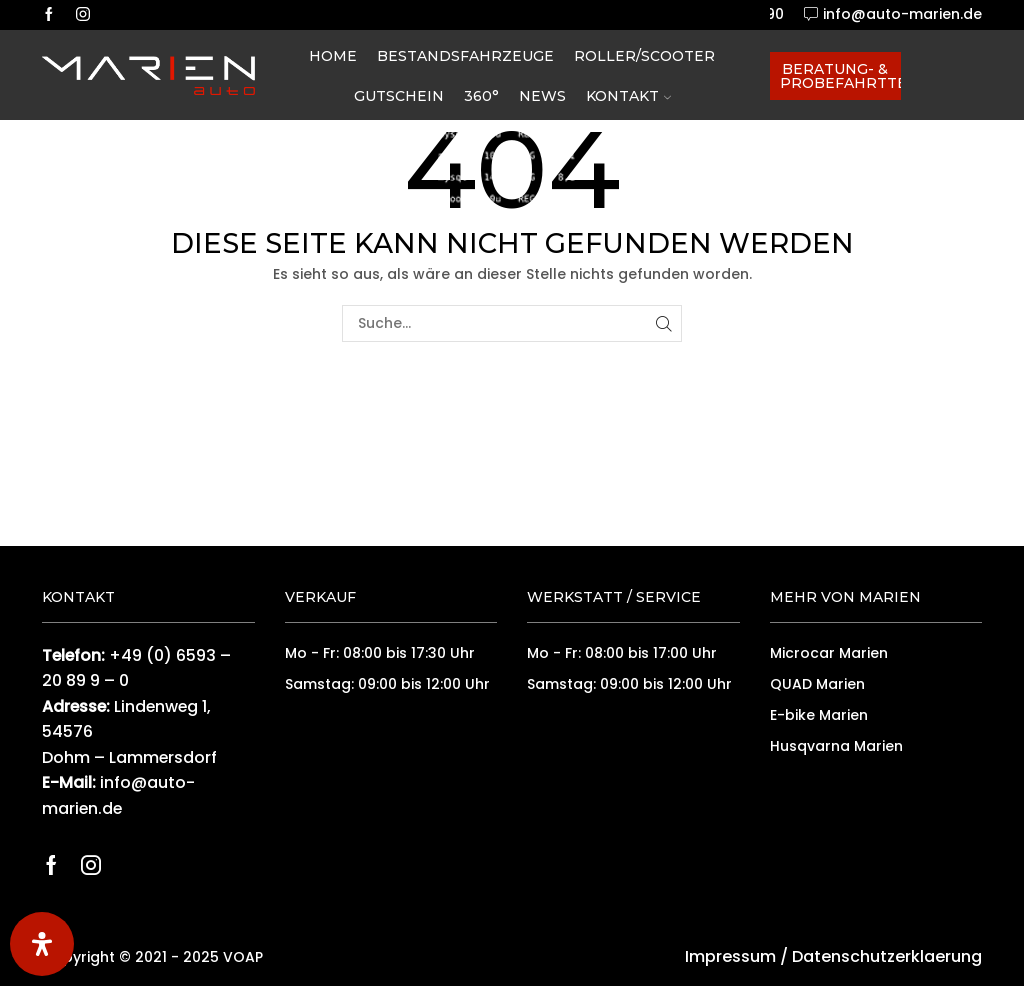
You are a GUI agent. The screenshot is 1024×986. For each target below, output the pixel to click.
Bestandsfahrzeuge (465, 56)
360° (481, 96)
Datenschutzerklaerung (887, 956)
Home (333, 56)
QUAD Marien (817, 684)
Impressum (730, 956)
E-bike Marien (819, 715)
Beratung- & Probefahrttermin (841, 76)
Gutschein (399, 96)
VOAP (243, 957)
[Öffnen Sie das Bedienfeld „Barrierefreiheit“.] (42, 944)
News (542, 96)
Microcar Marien (829, 653)
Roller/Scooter (644, 56)
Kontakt (628, 96)
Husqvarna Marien (836, 746)
